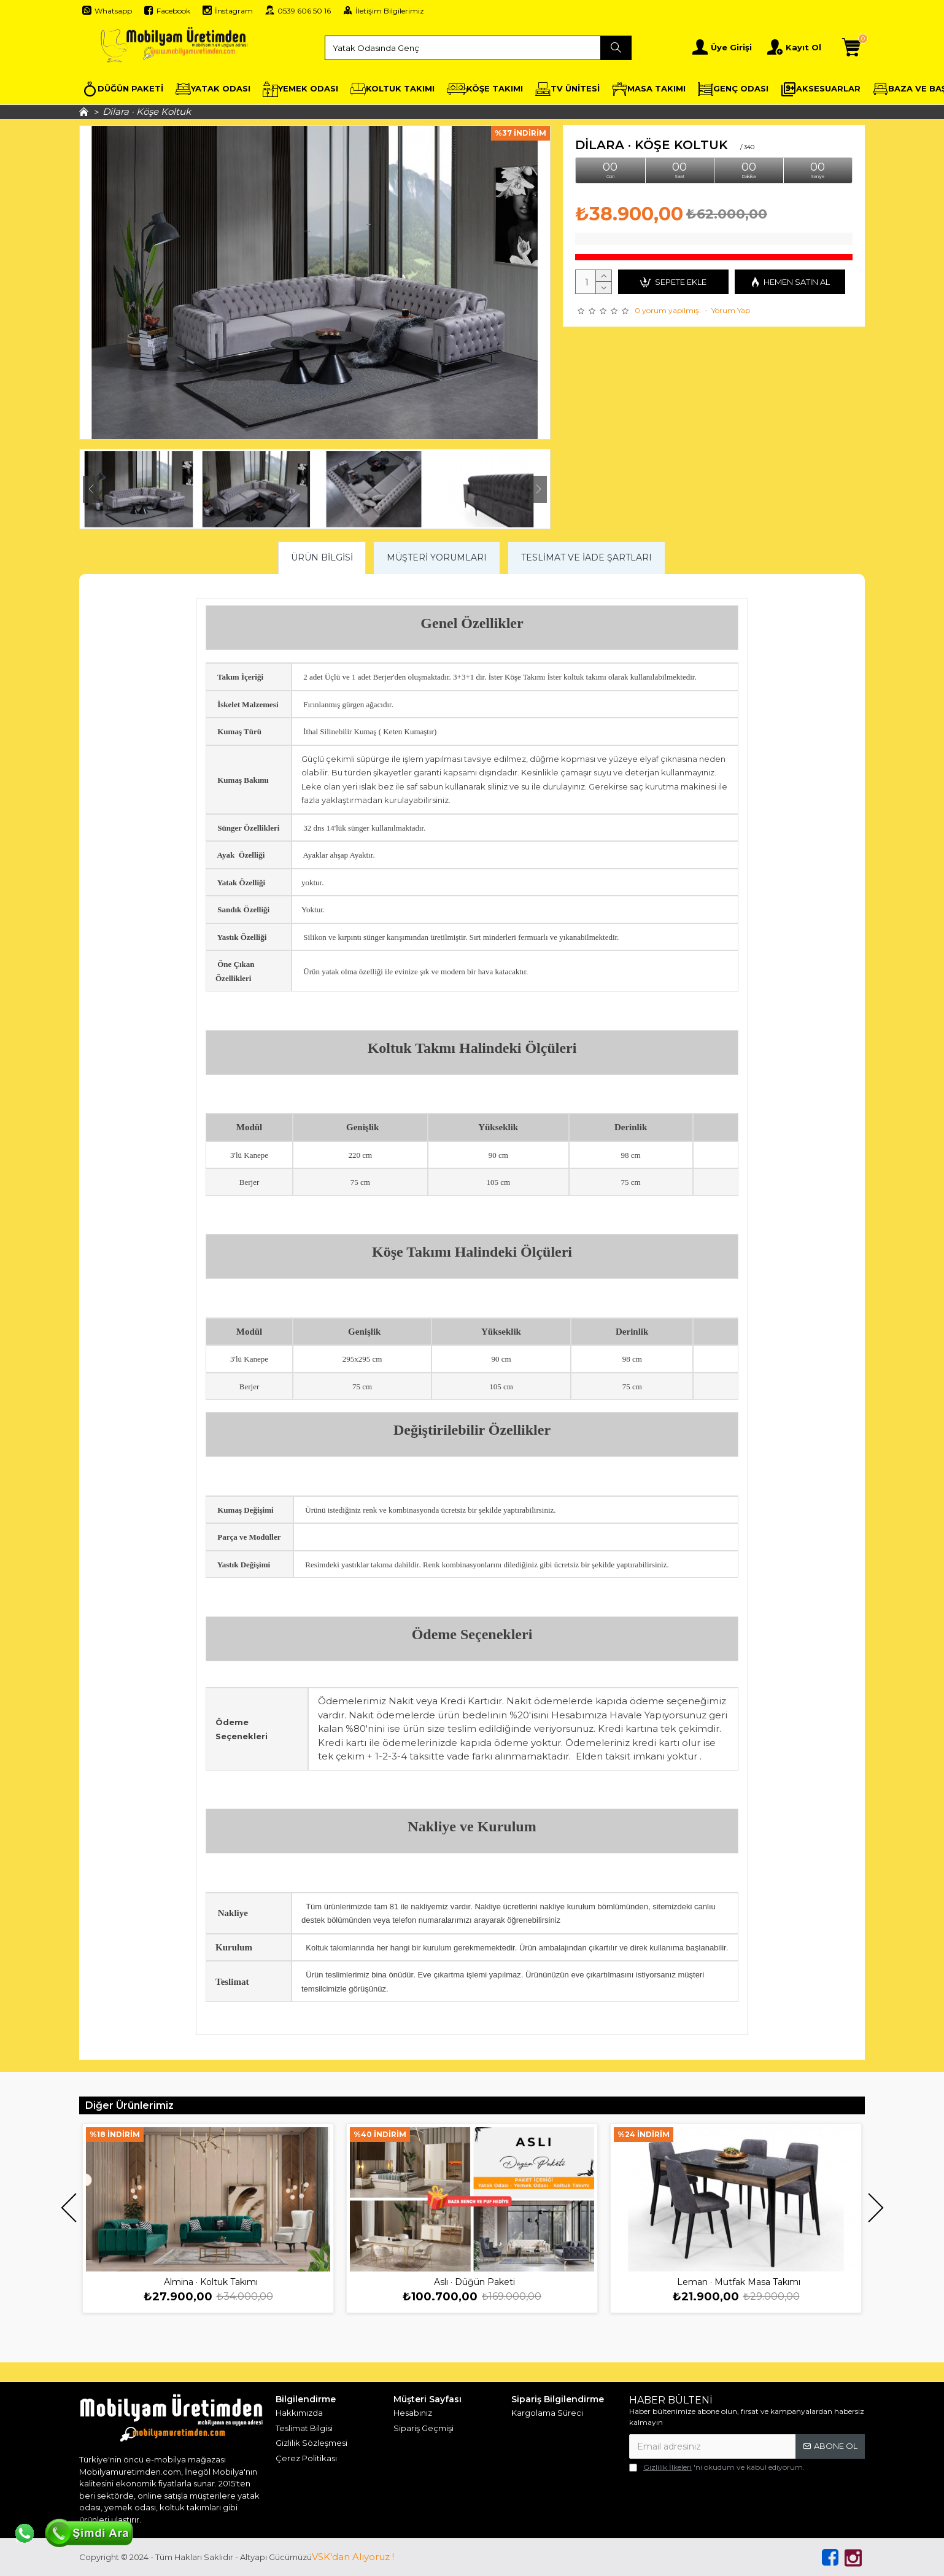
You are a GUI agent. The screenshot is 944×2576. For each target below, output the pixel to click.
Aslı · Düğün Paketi (474, 2281)
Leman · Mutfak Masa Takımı (738, 2281)
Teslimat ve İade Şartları (586, 557)
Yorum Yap (730, 310)
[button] (91, 489)
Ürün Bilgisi (322, 557)
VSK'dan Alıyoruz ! (353, 2556)
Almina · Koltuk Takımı (211, 2281)
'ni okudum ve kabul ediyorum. (717, 2467)
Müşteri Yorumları (437, 557)
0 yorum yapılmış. (668, 310)
